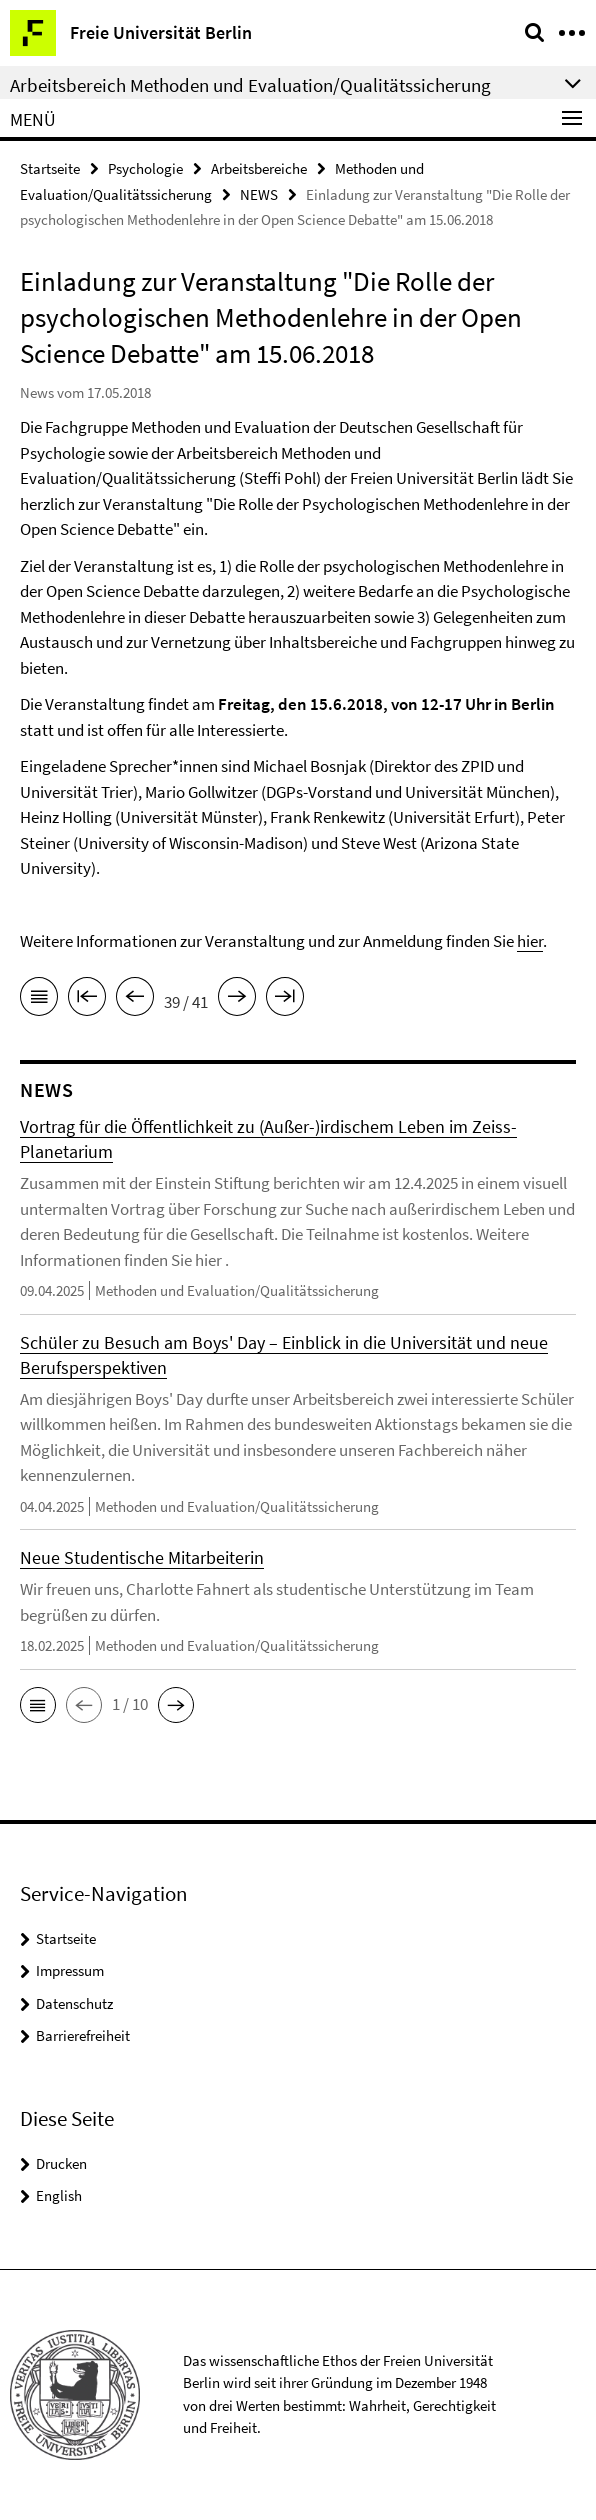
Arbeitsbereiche (259, 168)
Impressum (70, 1970)
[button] (38, 1705)
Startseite (50, 168)
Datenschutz (74, 2003)
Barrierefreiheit (83, 2035)
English (59, 2195)
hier (530, 941)
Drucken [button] (61, 2163)
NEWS (259, 194)
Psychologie (145, 168)
